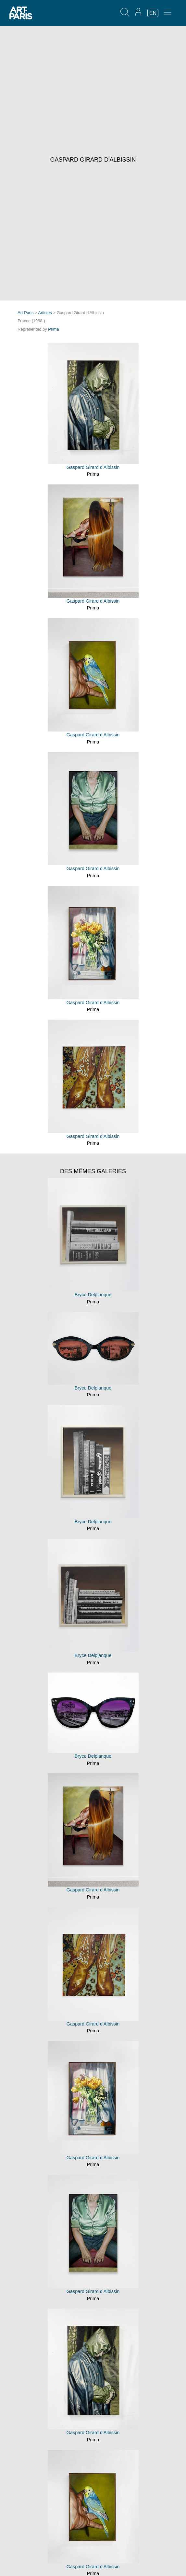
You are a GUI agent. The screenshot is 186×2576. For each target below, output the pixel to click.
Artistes (45, 312)
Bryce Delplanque (93, 1294)
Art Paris (25, 312)
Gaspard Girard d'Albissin (93, 467)
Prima (53, 329)
